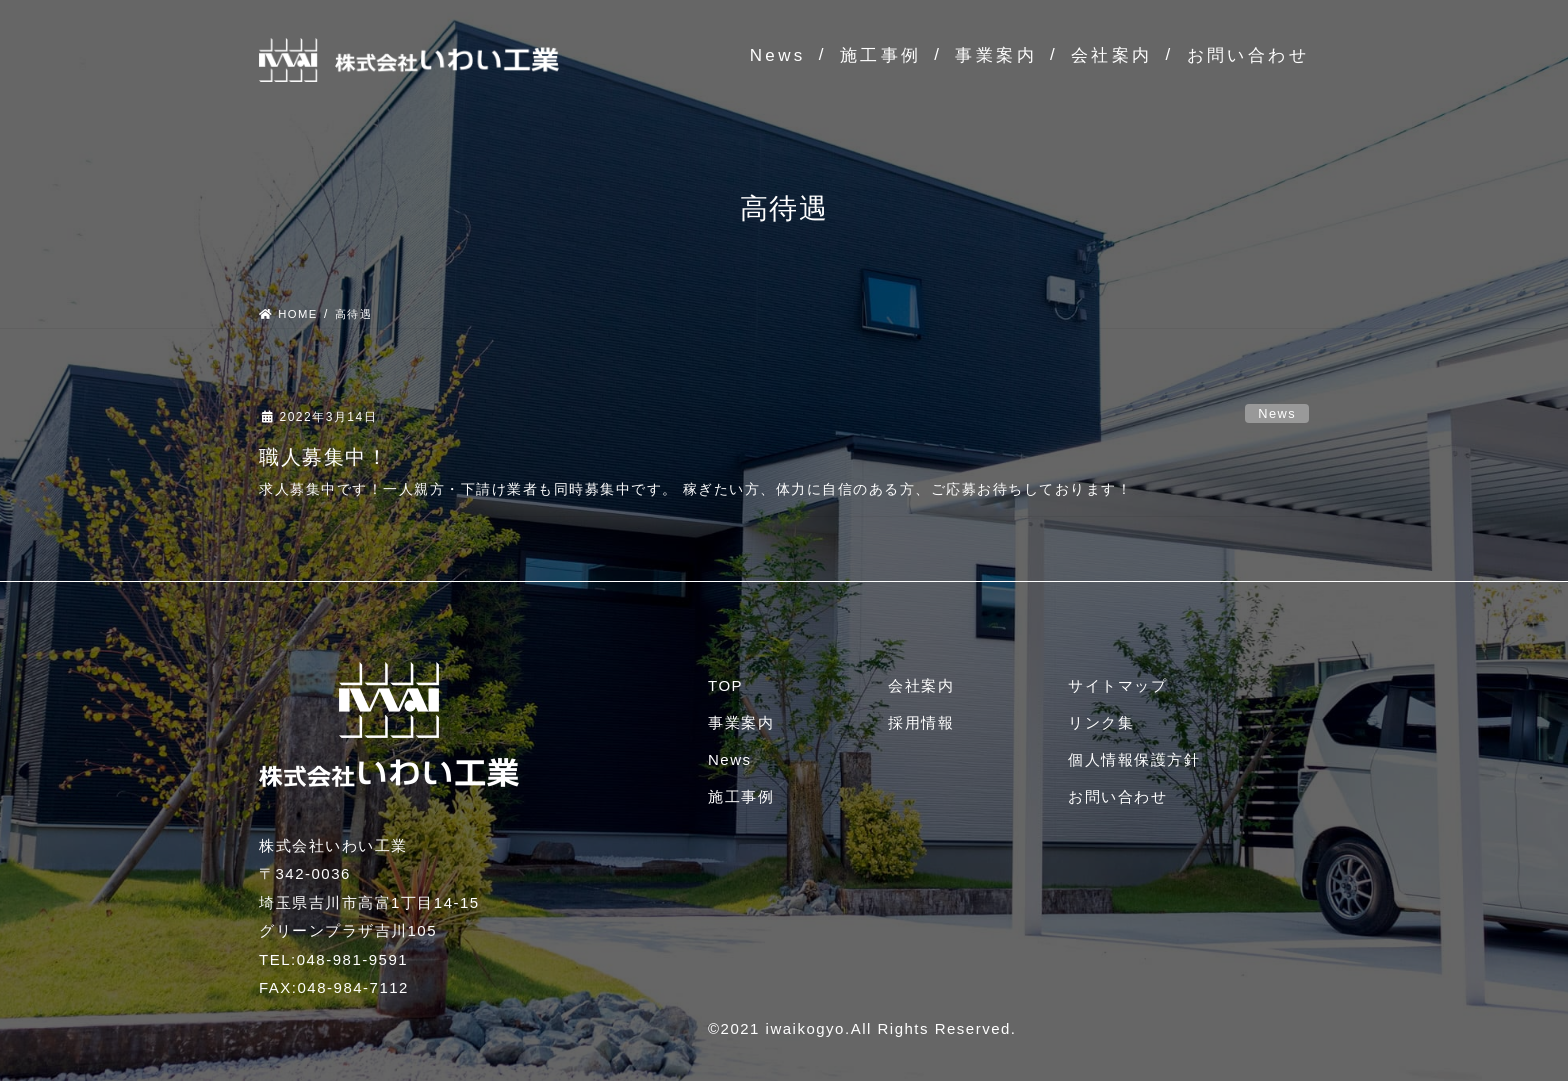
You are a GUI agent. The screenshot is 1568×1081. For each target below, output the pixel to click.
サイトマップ (1117, 685)
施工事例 (881, 55)
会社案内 (1112, 55)
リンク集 (1101, 722)
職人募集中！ (323, 457)
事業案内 (996, 55)
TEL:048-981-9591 (333, 959)
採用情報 (921, 722)
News (778, 55)
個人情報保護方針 (1134, 759)
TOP (725, 685)
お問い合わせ (1248, 55)
